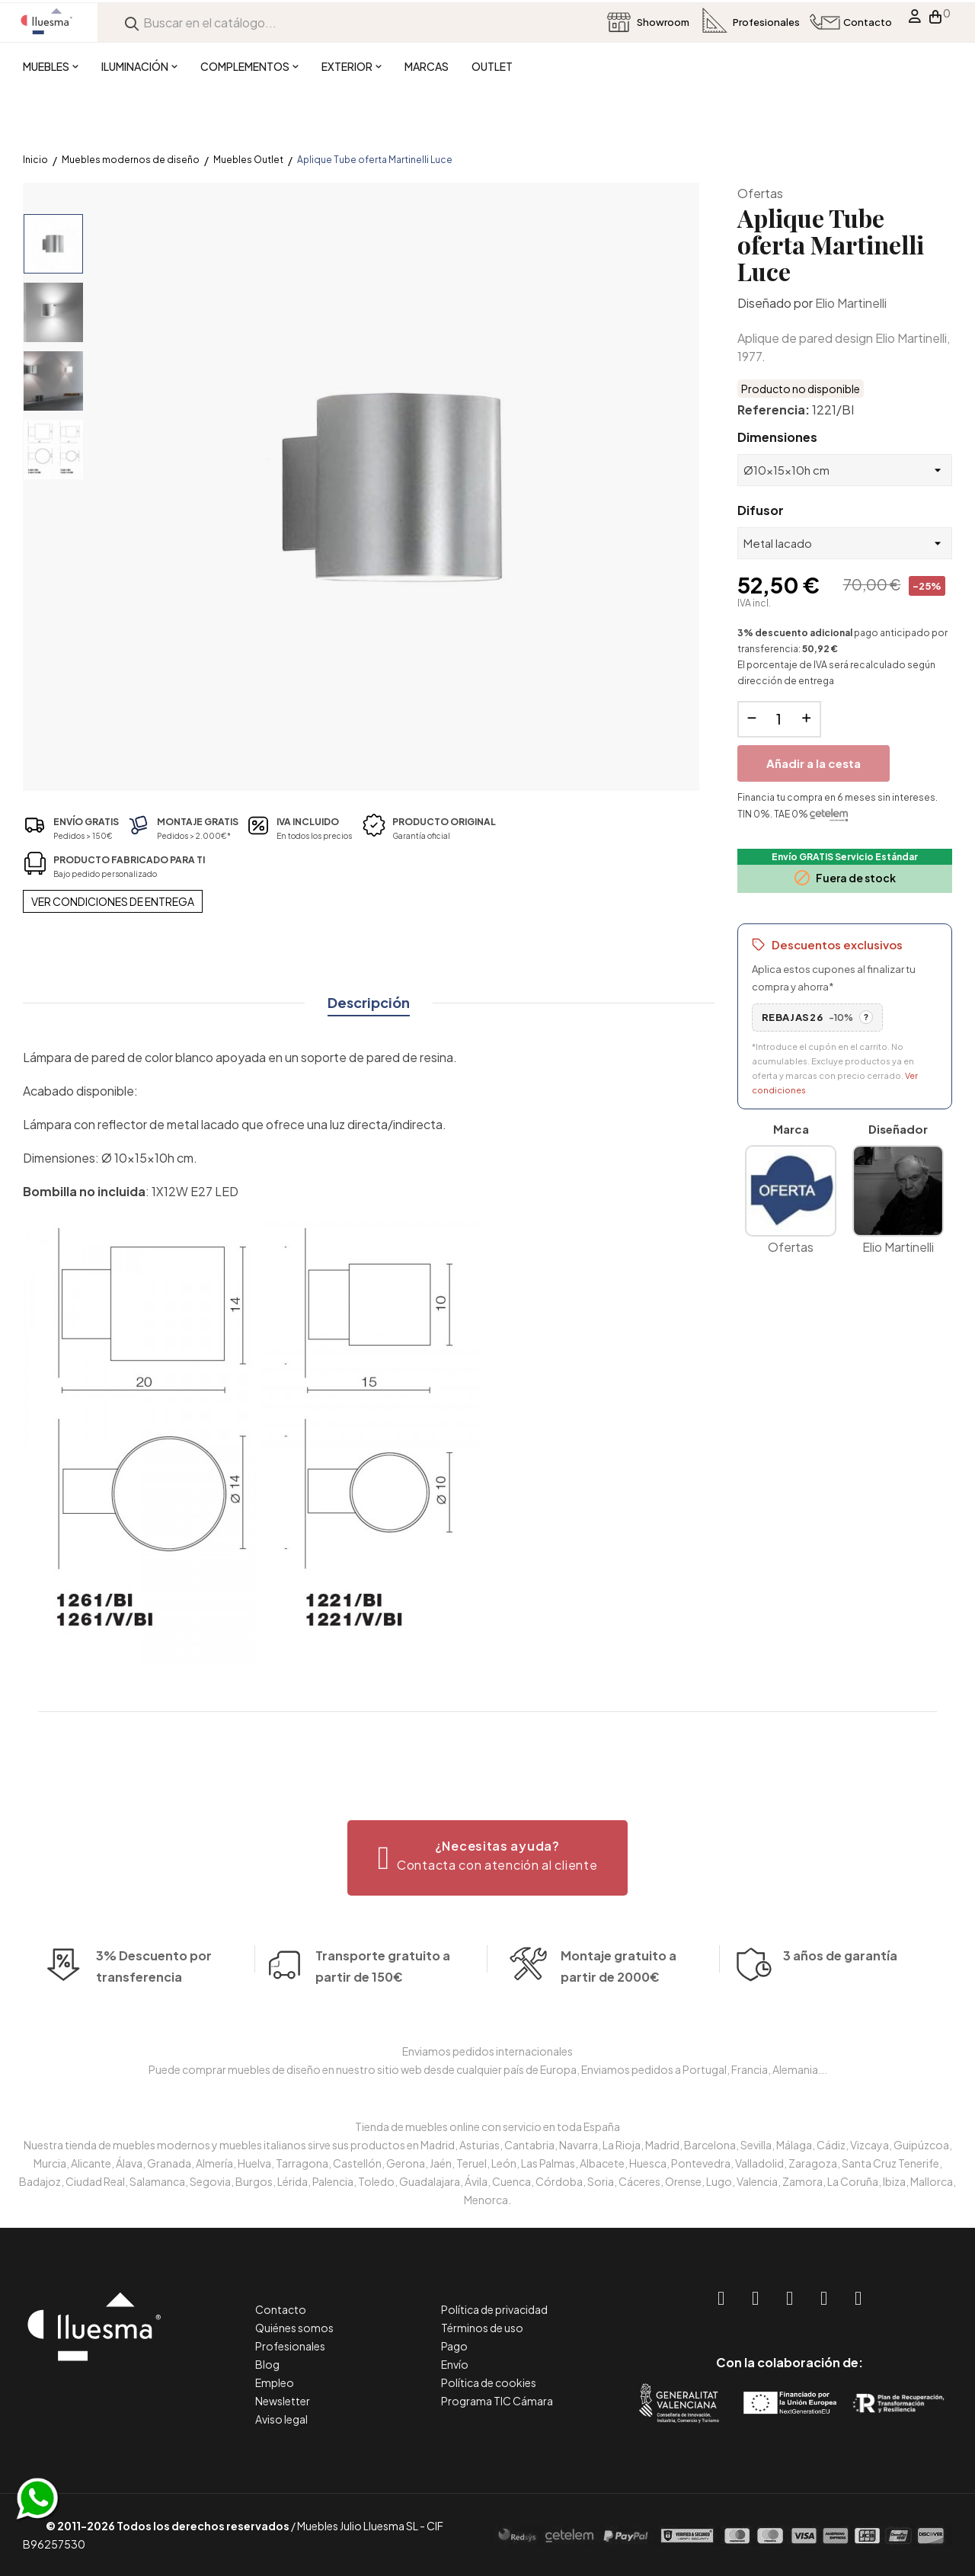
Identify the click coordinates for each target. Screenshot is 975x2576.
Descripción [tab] (369, 1002)
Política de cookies (488, 2382)
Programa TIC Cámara (497, 2401)
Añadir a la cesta (813, 763)
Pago (454, 2346)
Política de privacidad (494, 2309)
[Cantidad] (779, 719)
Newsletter (282, 2401)
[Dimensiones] (845, 470)
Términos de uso (482, 2327)
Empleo (274, 2382)
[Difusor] (845, 543)
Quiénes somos (294, 2327)
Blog (267, 2364)
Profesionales (290, 2346)
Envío (454, 2364)
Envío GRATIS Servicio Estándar (845, 856)
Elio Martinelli (851, 303)
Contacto (280, 2309)
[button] (487, 1858)
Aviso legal (281, 2419)
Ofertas (760, 193)
